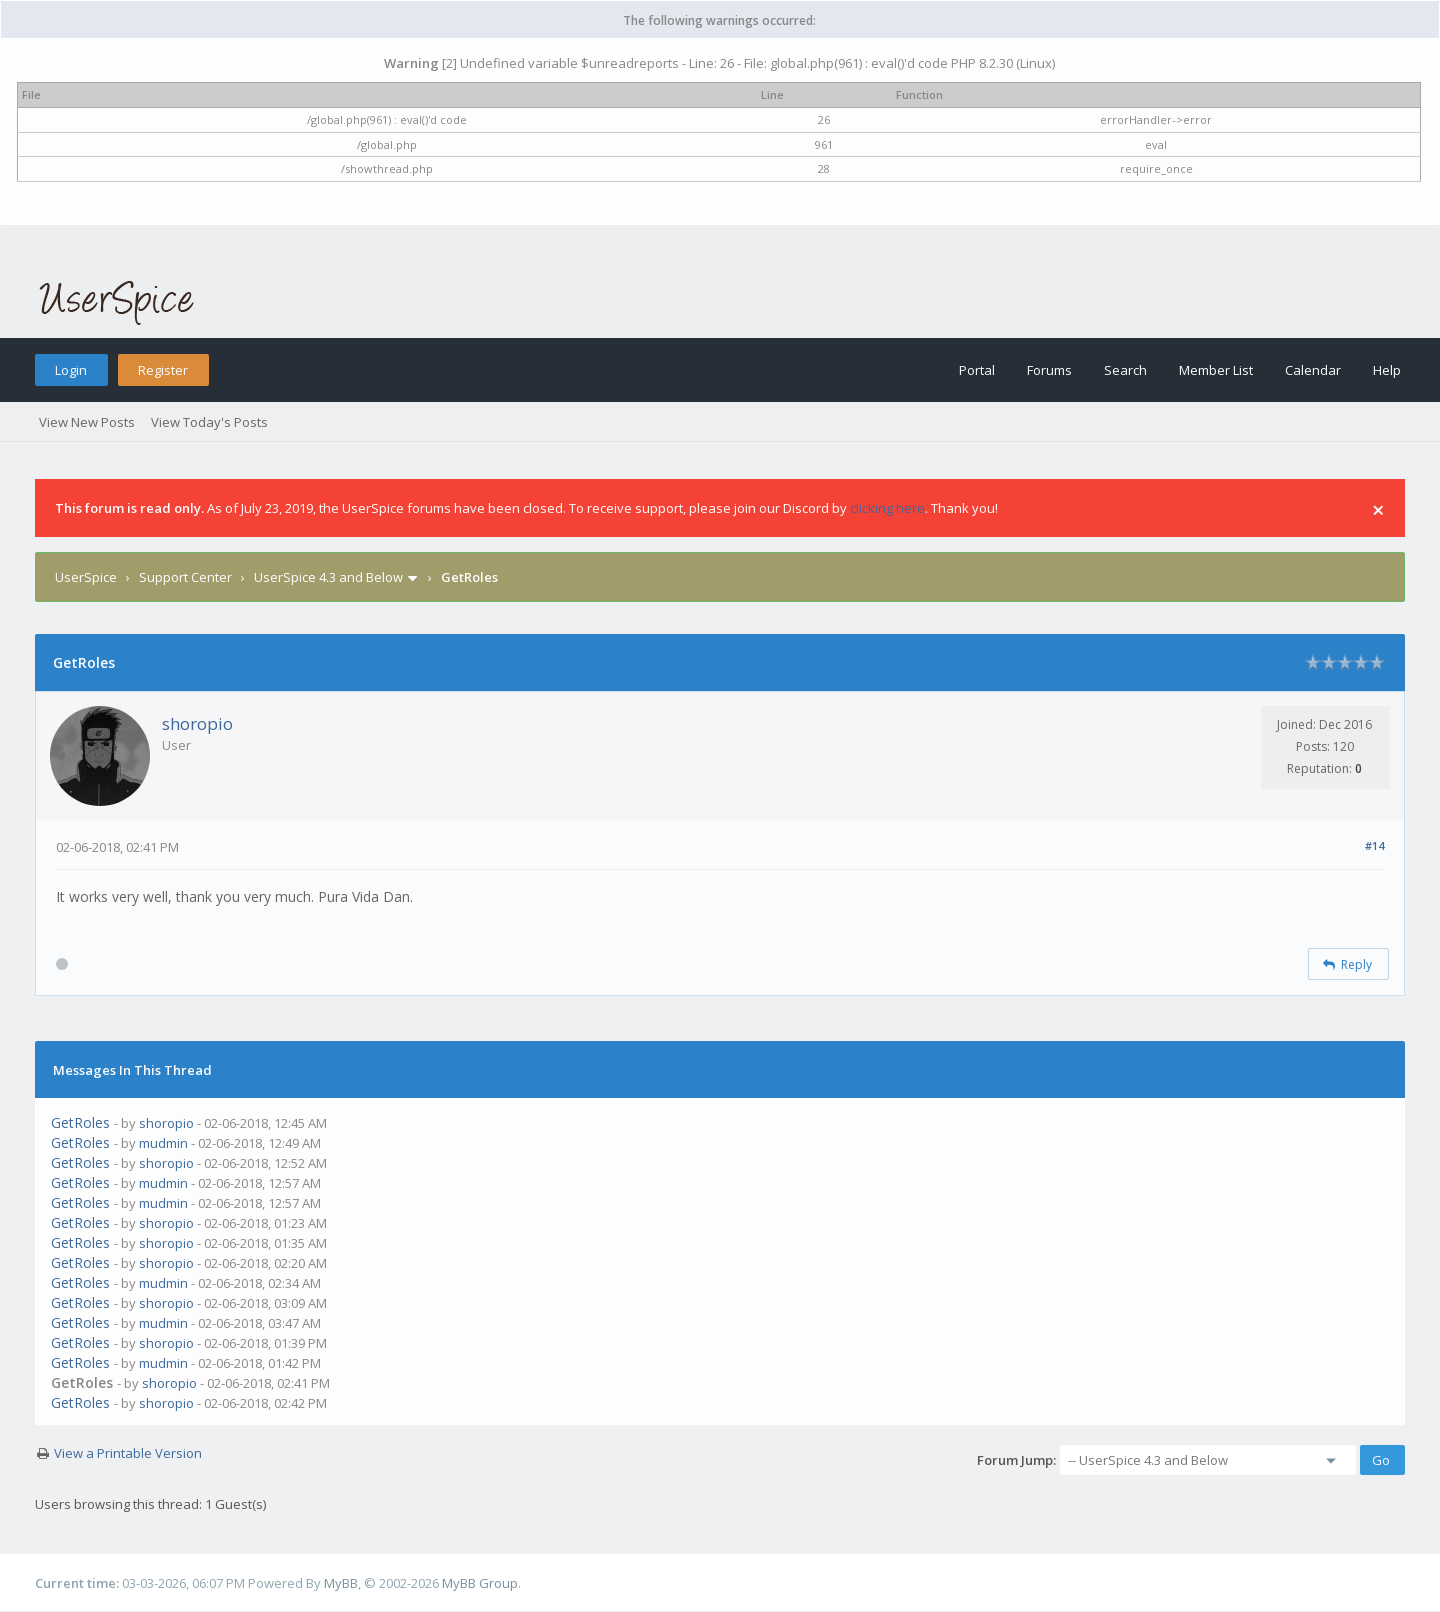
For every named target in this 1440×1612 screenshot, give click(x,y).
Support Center (185, 577)
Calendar (1313, 370)
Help (1387, 370)
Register (163, 370)
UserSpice (86, 577)
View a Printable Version (128, 1453)
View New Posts (87, 422)
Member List (1216, 370)
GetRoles (80, 1122)
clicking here (887, 508)
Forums (1049, 370)
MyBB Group (480, 1583)
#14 (1374, 845)
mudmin (163, 1143)
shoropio (197, 723)
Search (1125, 370)
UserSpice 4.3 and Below (328, 577)
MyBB (341, 1583)
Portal (977, 370)
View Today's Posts (209, 422)
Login (71, 370)
